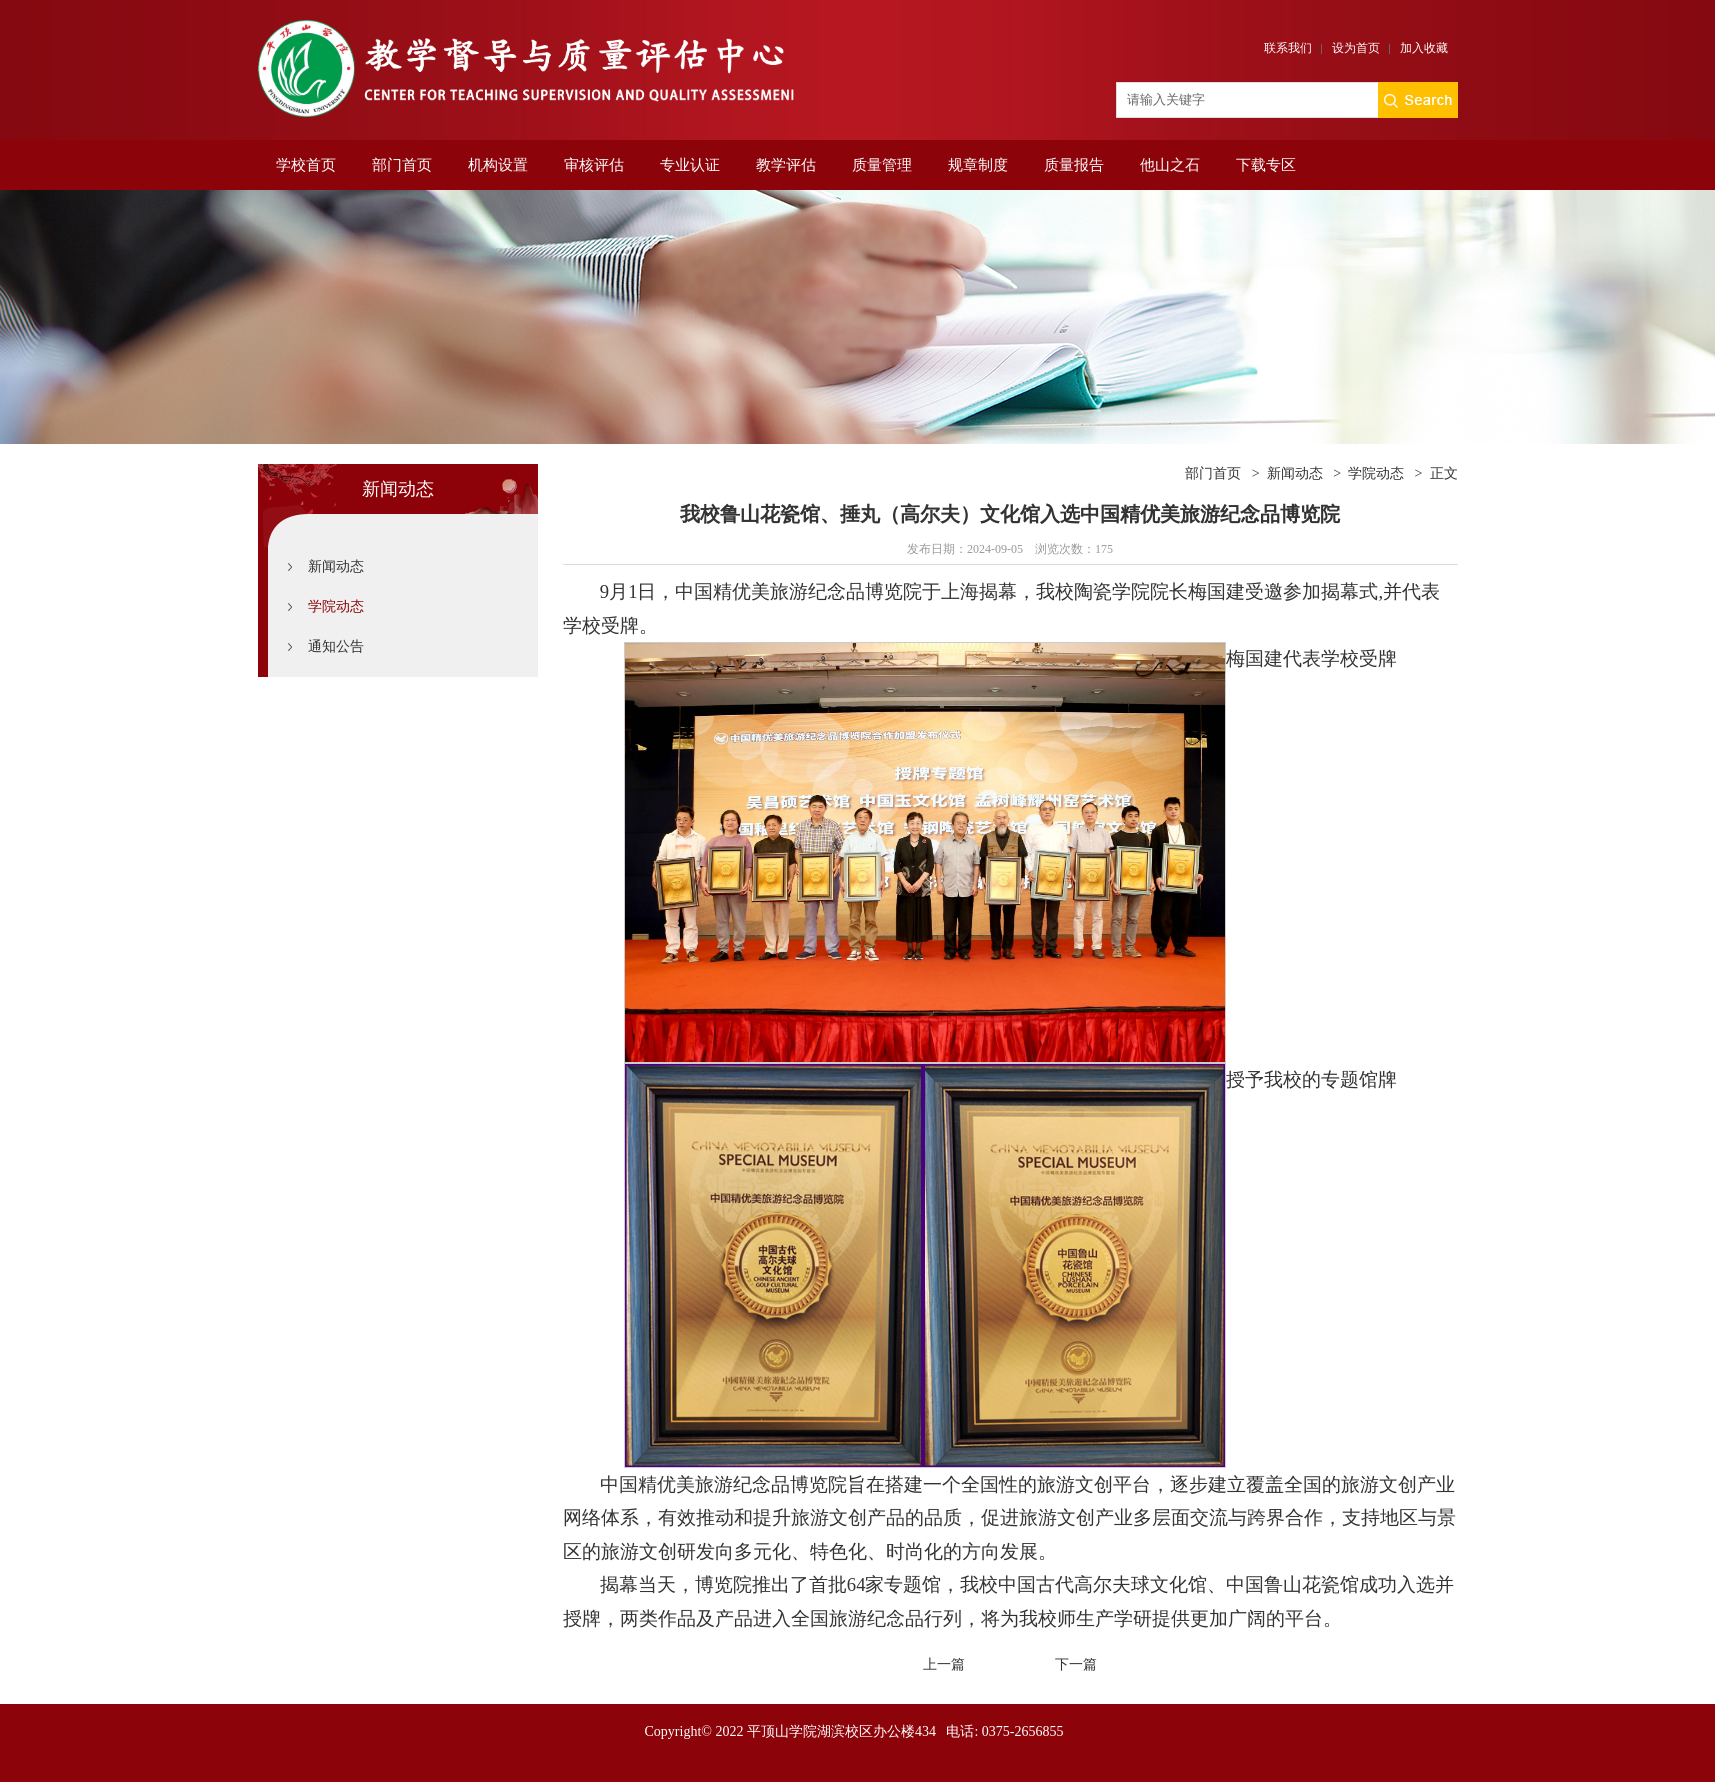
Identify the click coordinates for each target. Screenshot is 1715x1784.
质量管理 (882, 165)
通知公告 (336, 646)
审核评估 (594, 165)
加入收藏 (1424, 48)
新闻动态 (336, 566)
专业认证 (690, 165)
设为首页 (1356, 48)
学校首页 (306, 165)
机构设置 (498, 165)
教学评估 (786, 165)
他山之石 (1170, 165)
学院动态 (336, 606)
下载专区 (1266, 165)
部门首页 (402, 165)
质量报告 (1074, 165)
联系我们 (1288, 48)
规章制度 (978, 165)
